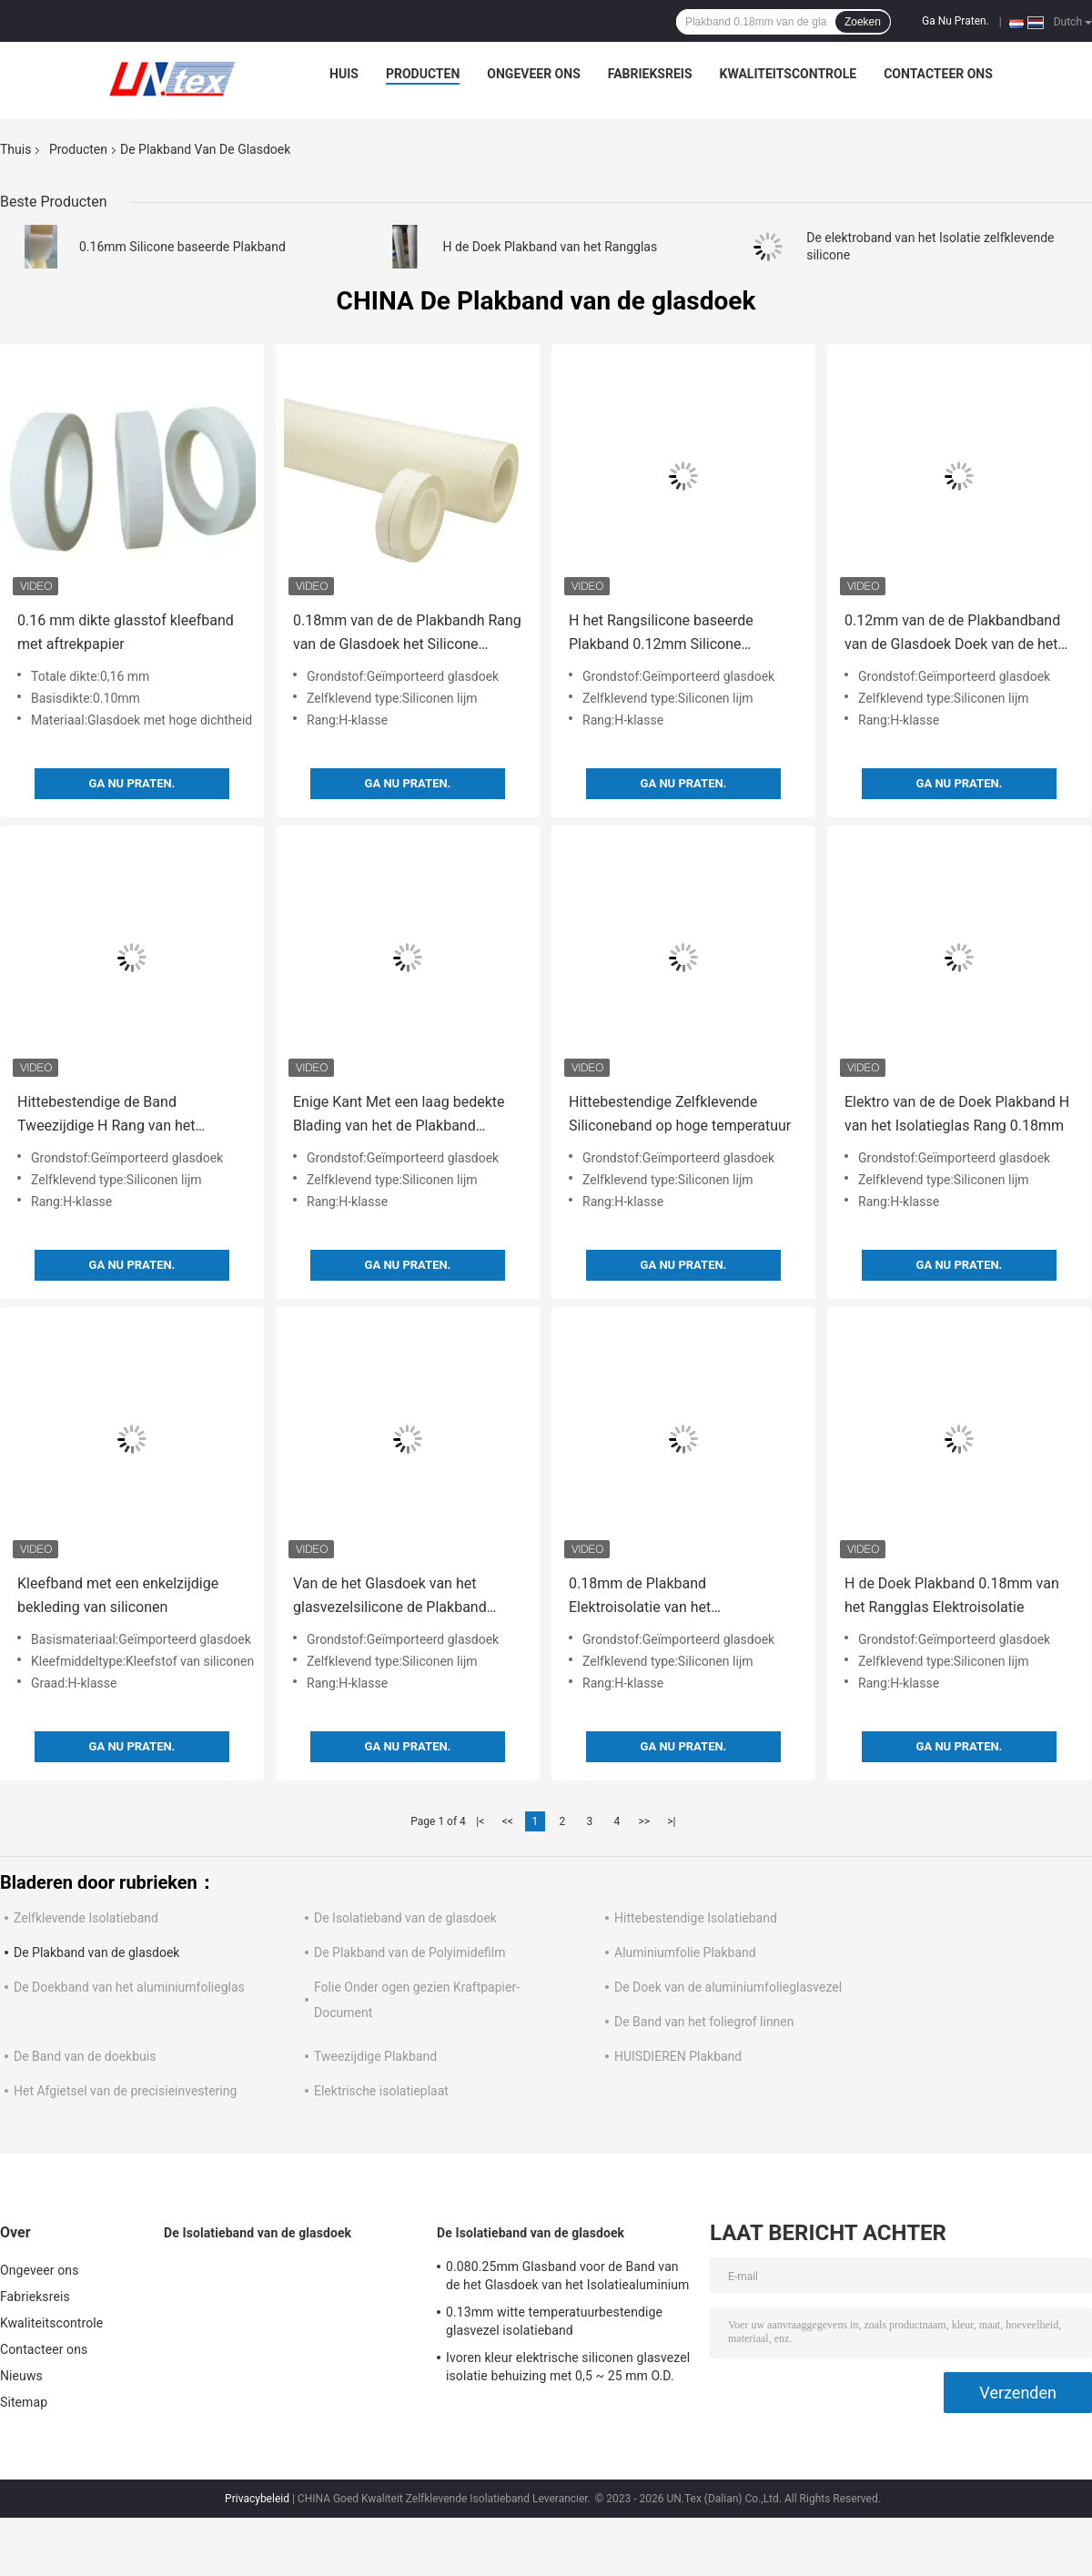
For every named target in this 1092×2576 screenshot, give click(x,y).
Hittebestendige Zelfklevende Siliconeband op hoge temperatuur (680, 1113)
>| (671, 1821)
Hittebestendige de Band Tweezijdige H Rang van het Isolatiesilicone (106, 1115)
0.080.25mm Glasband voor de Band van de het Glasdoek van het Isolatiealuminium (567, 2275)
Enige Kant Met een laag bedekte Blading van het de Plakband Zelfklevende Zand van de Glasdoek (407, 1115)
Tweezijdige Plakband (375, 2056)
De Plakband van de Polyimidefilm (410, 1952)
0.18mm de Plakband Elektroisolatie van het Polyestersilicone (640, 1597)
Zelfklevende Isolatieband (86, 1918)
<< (507, 1821)
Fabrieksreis (650, 73)
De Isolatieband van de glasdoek (405, 1918)
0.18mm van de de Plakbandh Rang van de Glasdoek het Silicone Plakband (407, 634)
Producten (423, 73)
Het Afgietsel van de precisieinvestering (125, 2091)
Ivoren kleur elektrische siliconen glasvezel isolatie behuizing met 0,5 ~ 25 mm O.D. (568, 2366)
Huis (344, 73)
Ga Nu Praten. (955, 21)
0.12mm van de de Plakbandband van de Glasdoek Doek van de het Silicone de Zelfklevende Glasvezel (955, 634)
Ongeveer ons (533, 73)
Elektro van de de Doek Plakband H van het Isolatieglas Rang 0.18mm (956, 1113)
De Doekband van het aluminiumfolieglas (129, 1987)
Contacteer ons (938, 73)
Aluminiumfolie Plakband (685, 1952)
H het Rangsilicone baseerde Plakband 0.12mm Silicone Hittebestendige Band (661, 634)
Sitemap (23, 2402)
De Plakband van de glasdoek (96, 1952)
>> (644, 1821)
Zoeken (862, 21)
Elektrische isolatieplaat (381, 2091)
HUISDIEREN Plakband (678, 2056)
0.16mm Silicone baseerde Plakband (182, 246)
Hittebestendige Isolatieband (695, 1918)
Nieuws (21, 2375)
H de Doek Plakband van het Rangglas (550, 246)
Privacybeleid (257, 2498)
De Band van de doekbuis (85, 2056)
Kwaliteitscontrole (788, 73)
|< (480, 1821)
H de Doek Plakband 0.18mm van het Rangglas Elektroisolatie (951, 1595)
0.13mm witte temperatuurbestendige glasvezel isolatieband (554, 2321)
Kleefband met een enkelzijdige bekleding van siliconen (117, 1595)
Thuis (15, 149)
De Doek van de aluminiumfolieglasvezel (728, 1987)
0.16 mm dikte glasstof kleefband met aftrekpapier (125, 632)
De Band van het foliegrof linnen (704, 2021)
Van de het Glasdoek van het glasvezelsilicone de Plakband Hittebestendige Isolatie (390, 1597)
